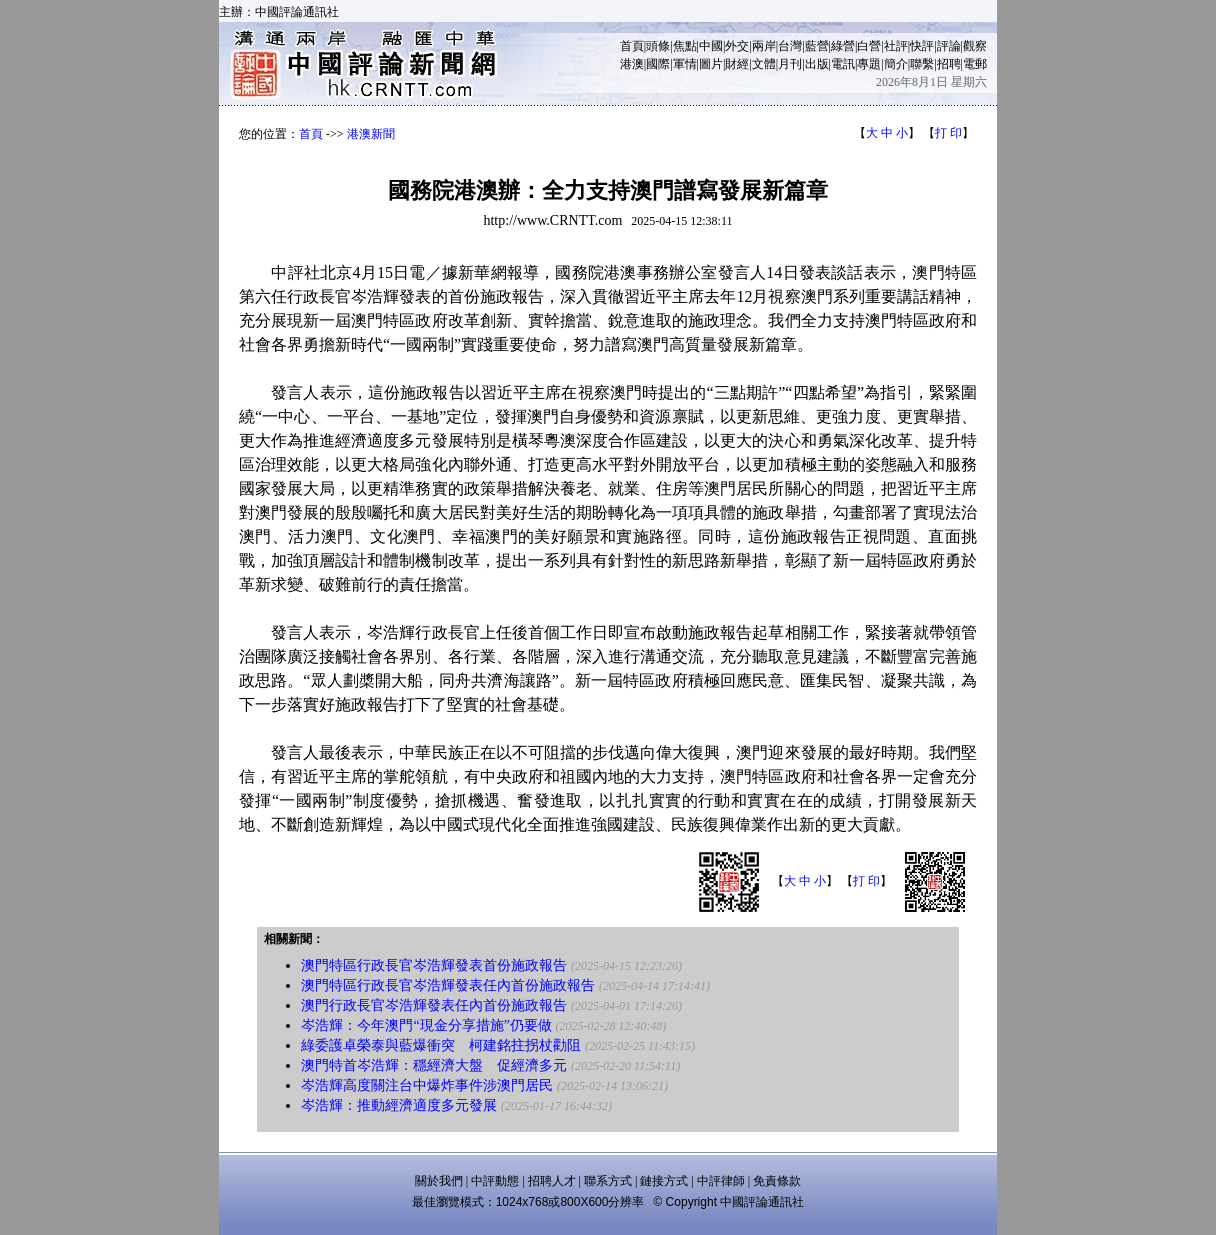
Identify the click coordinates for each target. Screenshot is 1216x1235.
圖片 (711, 64)
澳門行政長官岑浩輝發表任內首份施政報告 (434, 1005)
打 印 (948, 133)
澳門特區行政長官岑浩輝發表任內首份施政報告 (448, 985)
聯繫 (922, 64)
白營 (869, 46)
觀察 (975, 46)
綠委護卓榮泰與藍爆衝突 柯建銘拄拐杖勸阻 (441, 1045)
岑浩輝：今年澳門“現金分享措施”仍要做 (426, 1025)
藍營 (817, 46)
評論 (949, 46)
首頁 (632, 46)
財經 (737, 64)
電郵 (975, 64)
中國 (711, 46)
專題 (869, 64)
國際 (658, 64)
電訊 (843, 64)
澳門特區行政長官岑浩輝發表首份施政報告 (434, 965)
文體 (764, 64)
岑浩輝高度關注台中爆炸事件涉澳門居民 (427, 1085)
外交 (737, 46)
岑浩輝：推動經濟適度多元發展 (399, 1105)
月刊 (790, 64)
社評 (896, 46)
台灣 (790, 46)
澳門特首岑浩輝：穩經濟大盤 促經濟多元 (434, 1065)
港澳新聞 (371, 134)
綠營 (843, 46)
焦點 (685, 46)
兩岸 (764, 46)
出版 (817, 64)
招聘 (949, 64)
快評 (922, 46)
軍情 (685, 64)
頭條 (658, 46)
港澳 (632, 64)
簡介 (896, 64)
